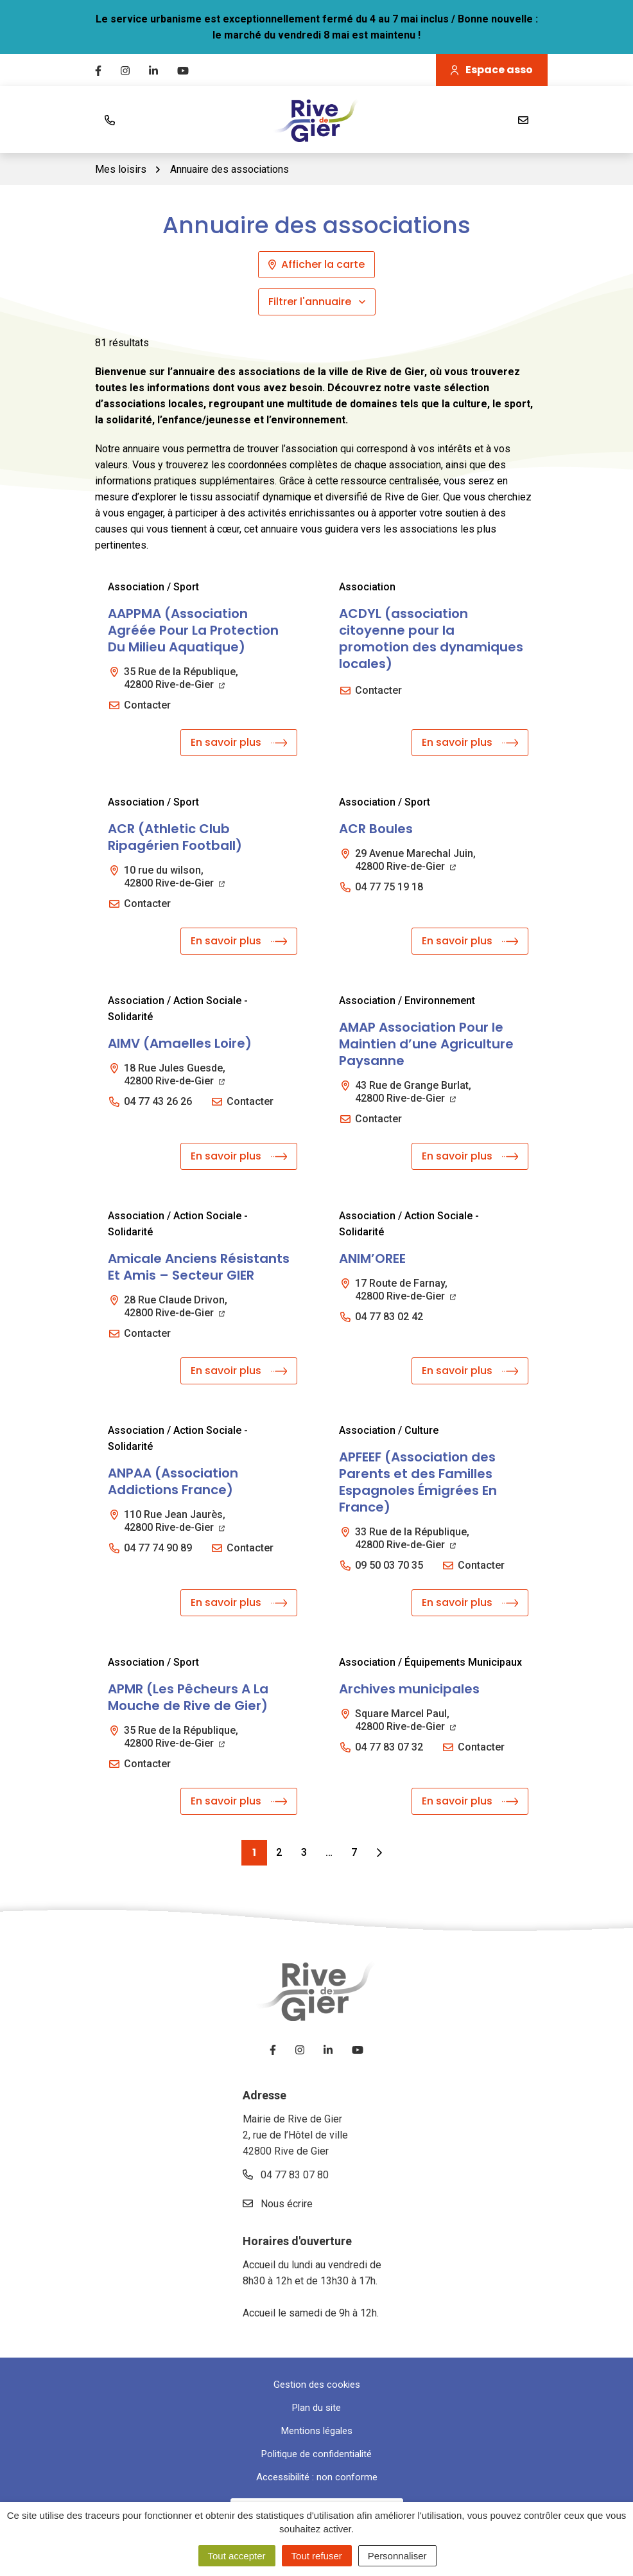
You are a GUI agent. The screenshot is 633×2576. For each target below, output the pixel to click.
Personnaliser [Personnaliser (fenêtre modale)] (397, 2555)
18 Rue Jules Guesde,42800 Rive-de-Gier (174, 1074)
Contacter (147, 705)
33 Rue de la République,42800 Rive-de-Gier (412, 1538)
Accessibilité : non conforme (316, 2477)
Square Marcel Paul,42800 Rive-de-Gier (405, 1720)
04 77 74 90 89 (158, 1548)
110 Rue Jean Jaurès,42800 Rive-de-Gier (174, 1520)
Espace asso (492, 69)
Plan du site (316, 2407)
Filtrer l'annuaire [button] (316, 301)
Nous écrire (278, 2204)
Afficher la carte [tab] (316, 264)
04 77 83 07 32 (389, 1747)
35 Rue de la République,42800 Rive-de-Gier (181, 678)
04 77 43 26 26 (158, 1101)
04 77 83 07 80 (286, 2175)
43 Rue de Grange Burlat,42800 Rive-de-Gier (413, 1091)
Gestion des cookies (316, 2384)
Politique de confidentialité (316, 2454)
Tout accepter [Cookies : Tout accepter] (237, 2555)
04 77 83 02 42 (389, 1316)
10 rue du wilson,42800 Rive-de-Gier (174, 876)
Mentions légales (316, 2431)
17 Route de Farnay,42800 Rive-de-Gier (405, 1289)
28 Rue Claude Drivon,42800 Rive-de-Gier (175, 1306)
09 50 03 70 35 (389, 1565)
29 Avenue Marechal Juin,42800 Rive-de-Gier (415, 859)
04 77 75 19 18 (389, 887)
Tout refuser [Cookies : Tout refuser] (316, 2555)
